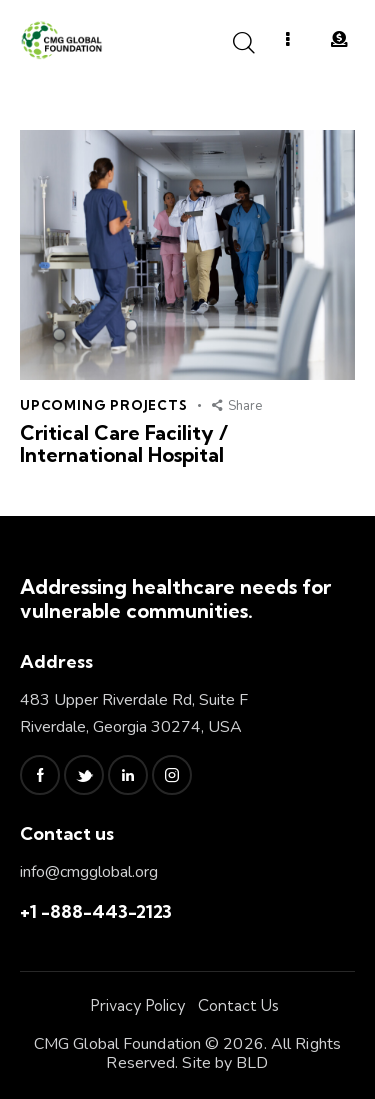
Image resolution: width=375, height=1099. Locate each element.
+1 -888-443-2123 (96, 911)
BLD (252, 1063)
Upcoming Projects (104, 405)
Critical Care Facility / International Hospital (124, 444)
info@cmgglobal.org (89, 872)
